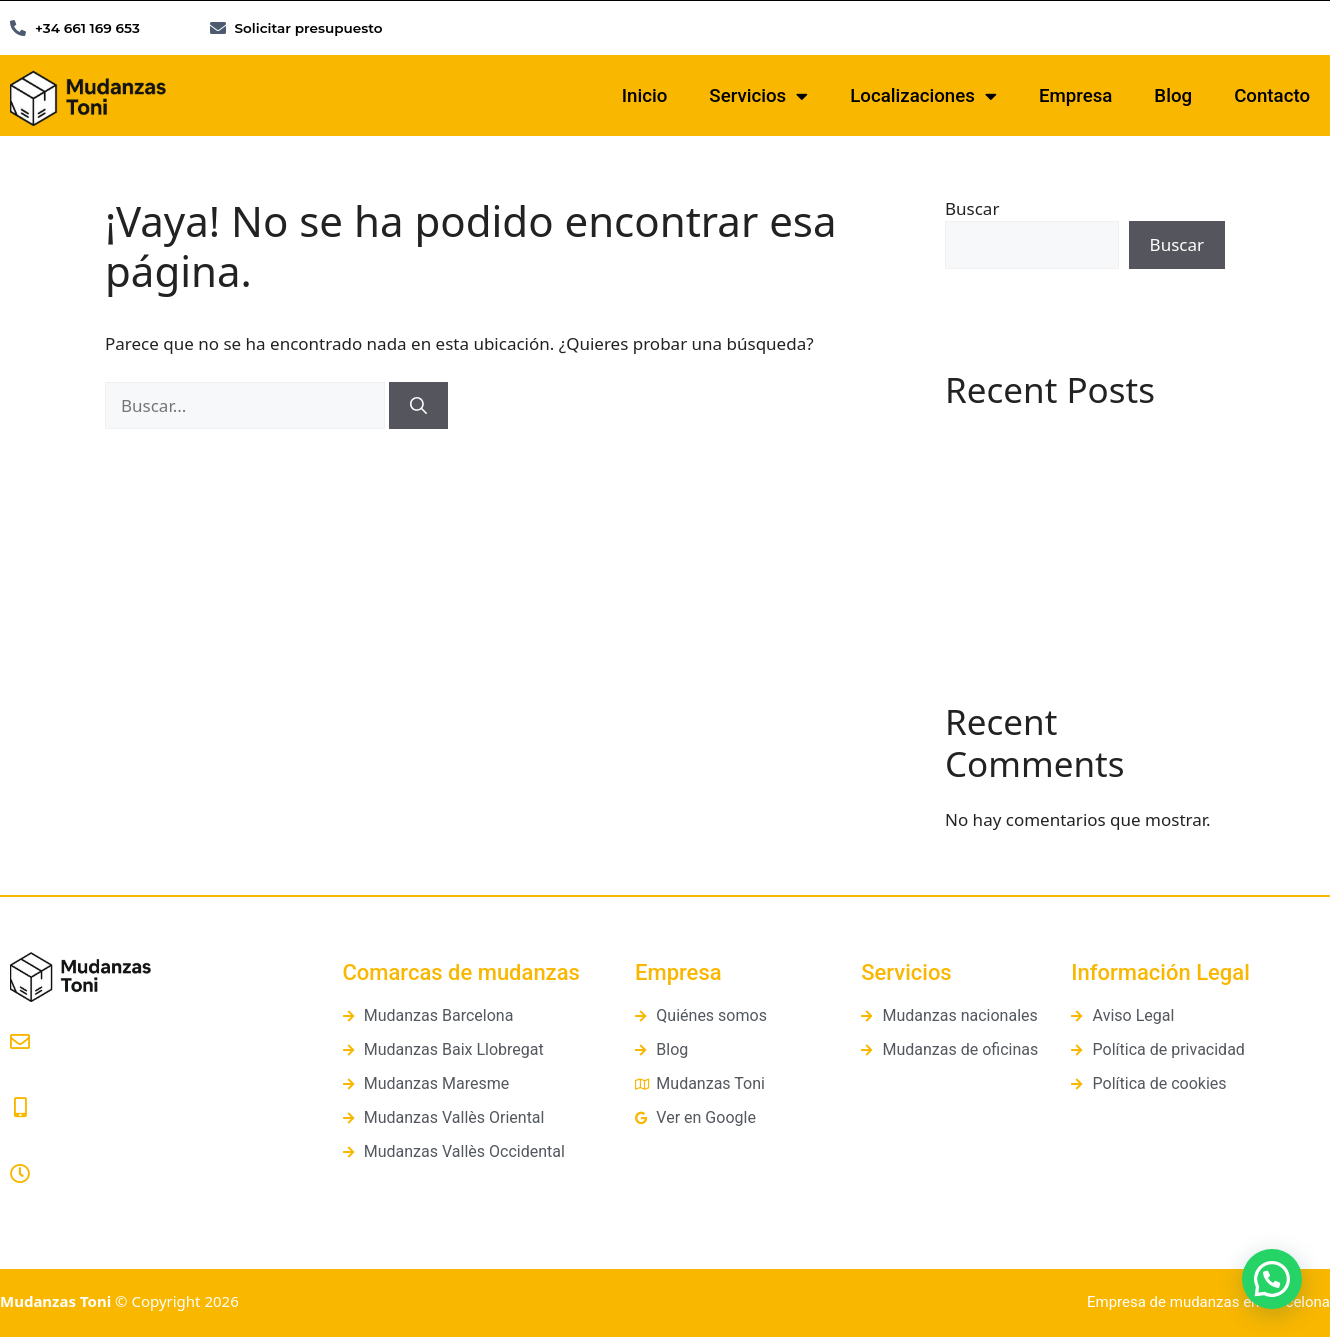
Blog (1173, 96)
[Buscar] (418, 406)
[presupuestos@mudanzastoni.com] (20, 1042)
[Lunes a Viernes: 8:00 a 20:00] (20, 1174)
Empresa (1075, 96)
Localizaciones (923, 96)
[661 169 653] (20, 1108)
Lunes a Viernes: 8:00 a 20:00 (115, 1199)
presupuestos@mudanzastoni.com (134, 1068)
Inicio (645, 96)
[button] (1272, 1279)
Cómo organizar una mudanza (1066, 587)
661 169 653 (55, 1133)
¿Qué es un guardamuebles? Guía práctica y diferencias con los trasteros (1078, 528)
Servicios (758, 96)
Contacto (1272, 96)
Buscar (972, 208)
